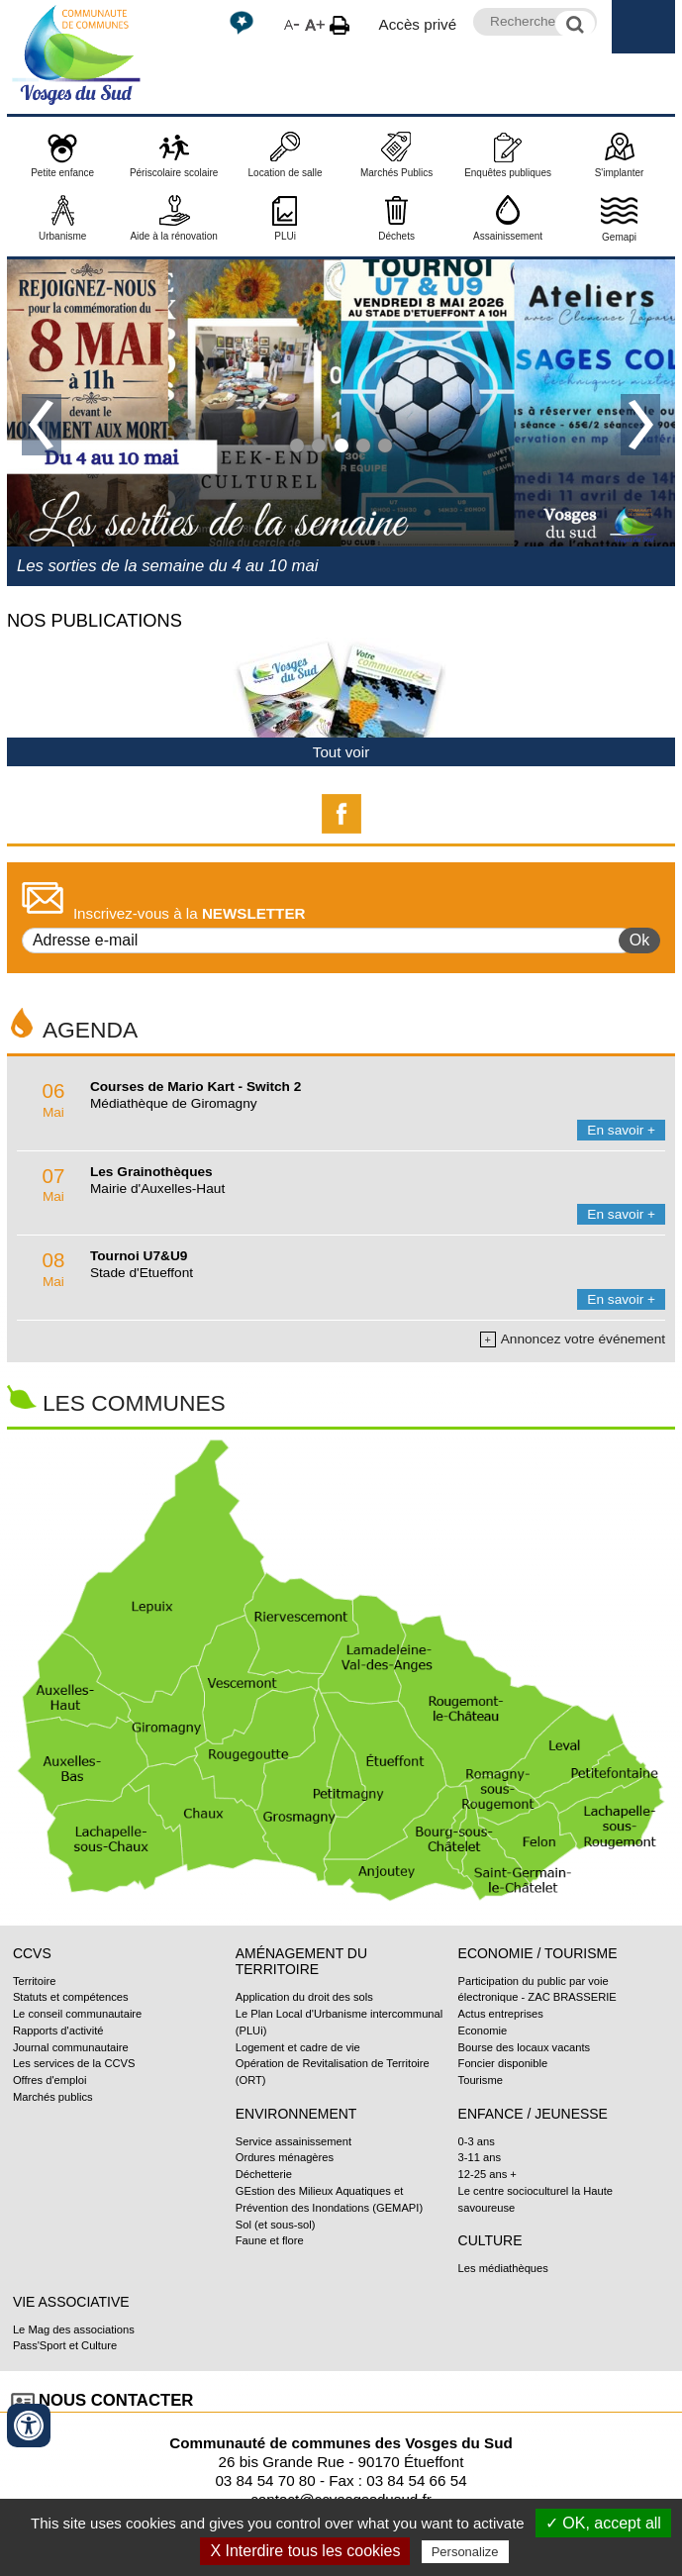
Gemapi (619, 237)
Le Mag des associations (74, 2329)
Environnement (296, 2114)
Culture (490, 2240)
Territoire (34, 1981)
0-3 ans (476, 2141)
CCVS (32, 1953)
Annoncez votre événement (572, 1339)
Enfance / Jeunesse (533, 2114)
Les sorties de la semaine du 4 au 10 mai (168, 565)
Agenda (90, 1029)
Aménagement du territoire (301, 1961)
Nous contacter (116, 2400)
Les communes (134, 1403)
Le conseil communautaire (77, 2014)
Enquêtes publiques (507, 172)
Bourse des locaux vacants (524, 2047)
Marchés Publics (396, 172)
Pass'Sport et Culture (65, 2345)
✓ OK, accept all (603, 2523)
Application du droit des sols (304, 1997)
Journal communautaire (71, 2047)
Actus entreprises (500, 2014)
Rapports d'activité (58, 2030)
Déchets (396, 236)
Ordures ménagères (285, 2157)
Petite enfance (62, 172)
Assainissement (507, 236)
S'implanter (619, 172)
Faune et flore (270, 2240)
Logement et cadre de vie (298, 2047)
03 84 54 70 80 (265, 2480)
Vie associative (71, 2302)
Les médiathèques (503, 2268)
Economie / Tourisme (538, 1953)
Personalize (465, 2551)
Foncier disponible (503, 2063)
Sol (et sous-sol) (276, 2224)
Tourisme (480, 2080)
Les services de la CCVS (74, 2063)
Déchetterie (264, 2174)
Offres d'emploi (50, 2080)
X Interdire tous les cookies (305, 2550)
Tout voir (341, 751)
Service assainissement (293, 2141)
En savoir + (621, 1130)
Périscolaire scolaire (174, 172)
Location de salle (285, 172)
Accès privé (418, 24)
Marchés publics (53, 2097)
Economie (483, 2030)
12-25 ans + (487, 2174)
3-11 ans (479, 2157)
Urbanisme (62, 236)
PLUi (285, 236)
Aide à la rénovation (173, 236)
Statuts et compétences (71, 1997)
